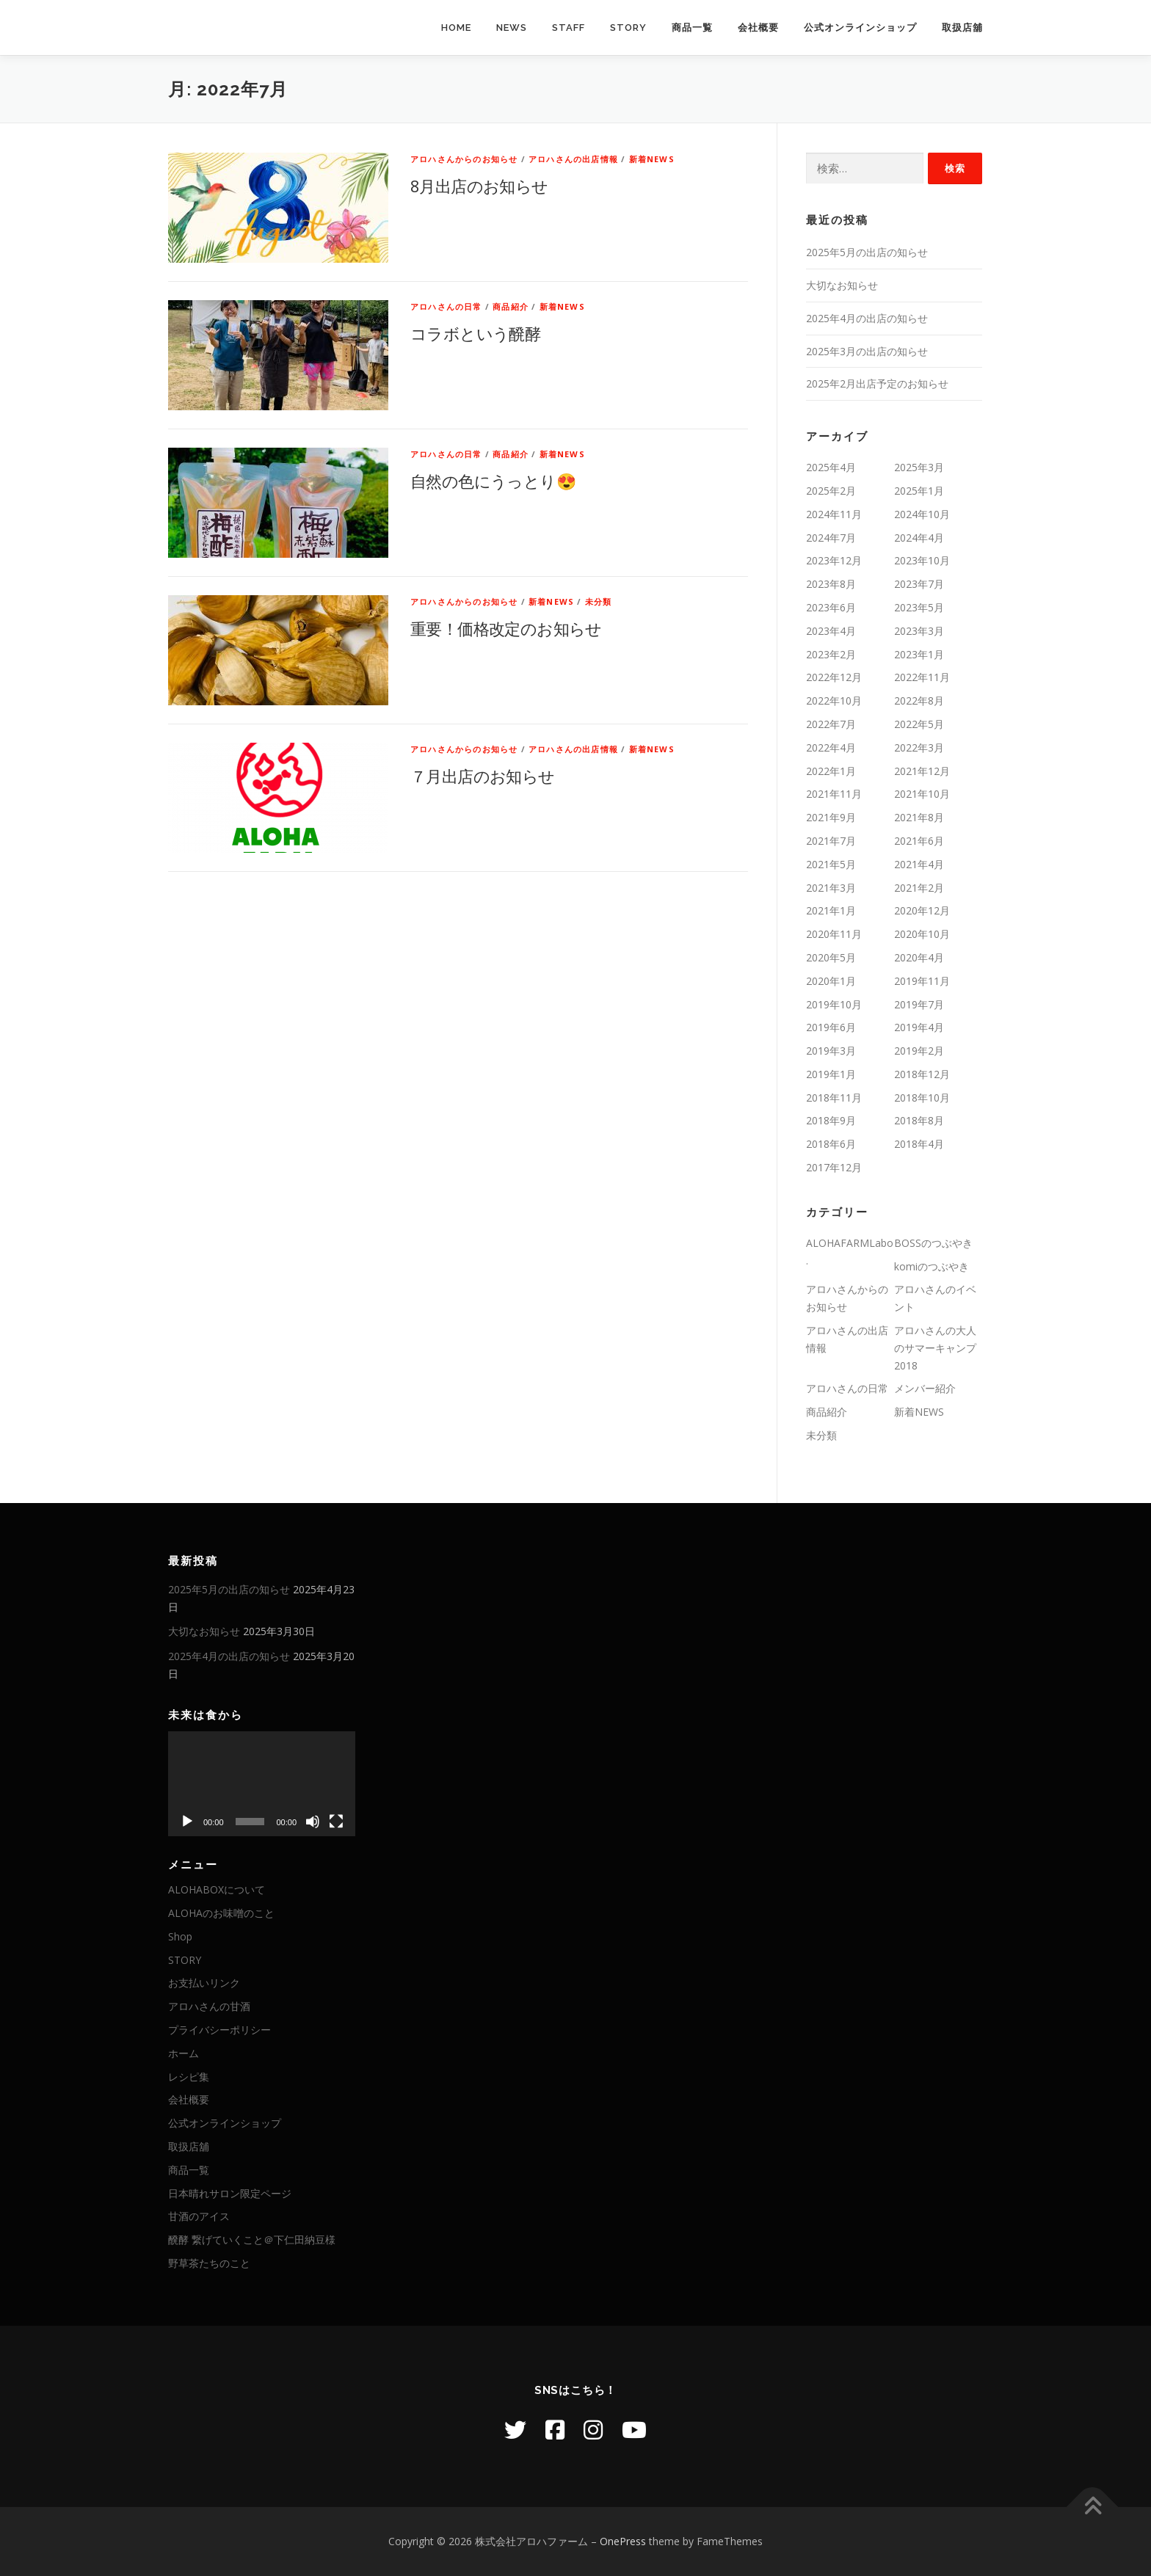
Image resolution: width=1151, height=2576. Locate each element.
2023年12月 (834, 560)
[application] (261, 1783)
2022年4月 (831, 747)
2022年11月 (922, 677)
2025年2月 (831, 491)
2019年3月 (831, 1051)
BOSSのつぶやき (933, 1243)
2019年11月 (922, 981)
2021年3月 (831, 888)
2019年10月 (834, 1004)
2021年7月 (831, 841)
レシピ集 (188, 2077)
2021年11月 (834, 794)
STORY (628, 27)
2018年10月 (922, 1098)
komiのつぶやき (931, 1266)
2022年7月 (831, 724)
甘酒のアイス (199, 2216)
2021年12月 (922, 771)
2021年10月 (922, 794)
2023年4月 (831, 631)
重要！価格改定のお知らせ (506, 628)
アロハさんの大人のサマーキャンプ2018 (935, 1347)
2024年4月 (919, 538)
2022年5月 (919, 724)
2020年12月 (922, 910)
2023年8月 (831, 584)
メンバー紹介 (925, 1388)
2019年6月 (831, 1027)
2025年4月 (831, 467)
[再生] (187, 1821)
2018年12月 (922, 1074)
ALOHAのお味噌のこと (221, 1913)
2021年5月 (831, 864)
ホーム (183, 2053)
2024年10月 (922, 514)
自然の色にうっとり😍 (493, 481)
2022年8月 (919, 700)
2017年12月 (834, 1167)
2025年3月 (919, 467)
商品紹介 (511, 306)
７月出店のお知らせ (482, 776)
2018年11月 (834, 1098)
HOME (456, 27)
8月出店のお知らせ (479, 186)
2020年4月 (919, 957)
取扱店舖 (962, 27)
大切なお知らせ (842, 285)
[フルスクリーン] (336, 1821)
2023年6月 (831, 607)
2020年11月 (834, 934)
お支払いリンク (204, 1983)
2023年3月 (919, 631)
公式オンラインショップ (860, 27)
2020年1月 (831, 981)
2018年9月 (831, 1120)
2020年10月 (922, 934)
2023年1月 (919, 654)
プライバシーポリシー (219, 2030)
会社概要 (758, 27)
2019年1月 (831, 1074)
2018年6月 (831, 1144)
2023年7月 (919, 584)
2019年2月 (919, 1051)
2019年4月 (919, 1027)
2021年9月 (831, 817)
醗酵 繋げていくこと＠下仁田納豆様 (251, 2239)
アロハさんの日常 (446, 306)
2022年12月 (834, 677)
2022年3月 (919, 747)
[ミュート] (312, 1821)
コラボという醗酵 (475, 333)
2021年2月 (919, 888)
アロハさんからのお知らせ (464, 158)
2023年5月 (919, 607)
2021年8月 (919, 817)
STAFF (568, 27)
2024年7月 (831, 538)
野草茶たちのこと (209, 2263)
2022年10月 (834, 700)
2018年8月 (919, 1120)
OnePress (623, 2541)
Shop (180, 1936)
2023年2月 (831, 654)
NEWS (511, 27)
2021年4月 (919, 864)
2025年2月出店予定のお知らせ (877, 383)
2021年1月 (831, 910)
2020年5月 (831, 957)
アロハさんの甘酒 (209, 2006)
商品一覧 (692, 27)
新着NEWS (652, 158)
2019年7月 (919, 1004)
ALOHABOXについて (216, 1889)
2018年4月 (919, 1144)
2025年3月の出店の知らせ (867, 351)
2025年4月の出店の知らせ (867, 318)
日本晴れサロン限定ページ (229, 2193)
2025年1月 (919, 491)
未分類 (598, 601)
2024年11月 (834, 514)
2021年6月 (919, 841)
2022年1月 (831, 771)
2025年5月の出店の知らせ (867, 252)
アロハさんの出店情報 (573, 158)
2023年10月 (922, 560)
